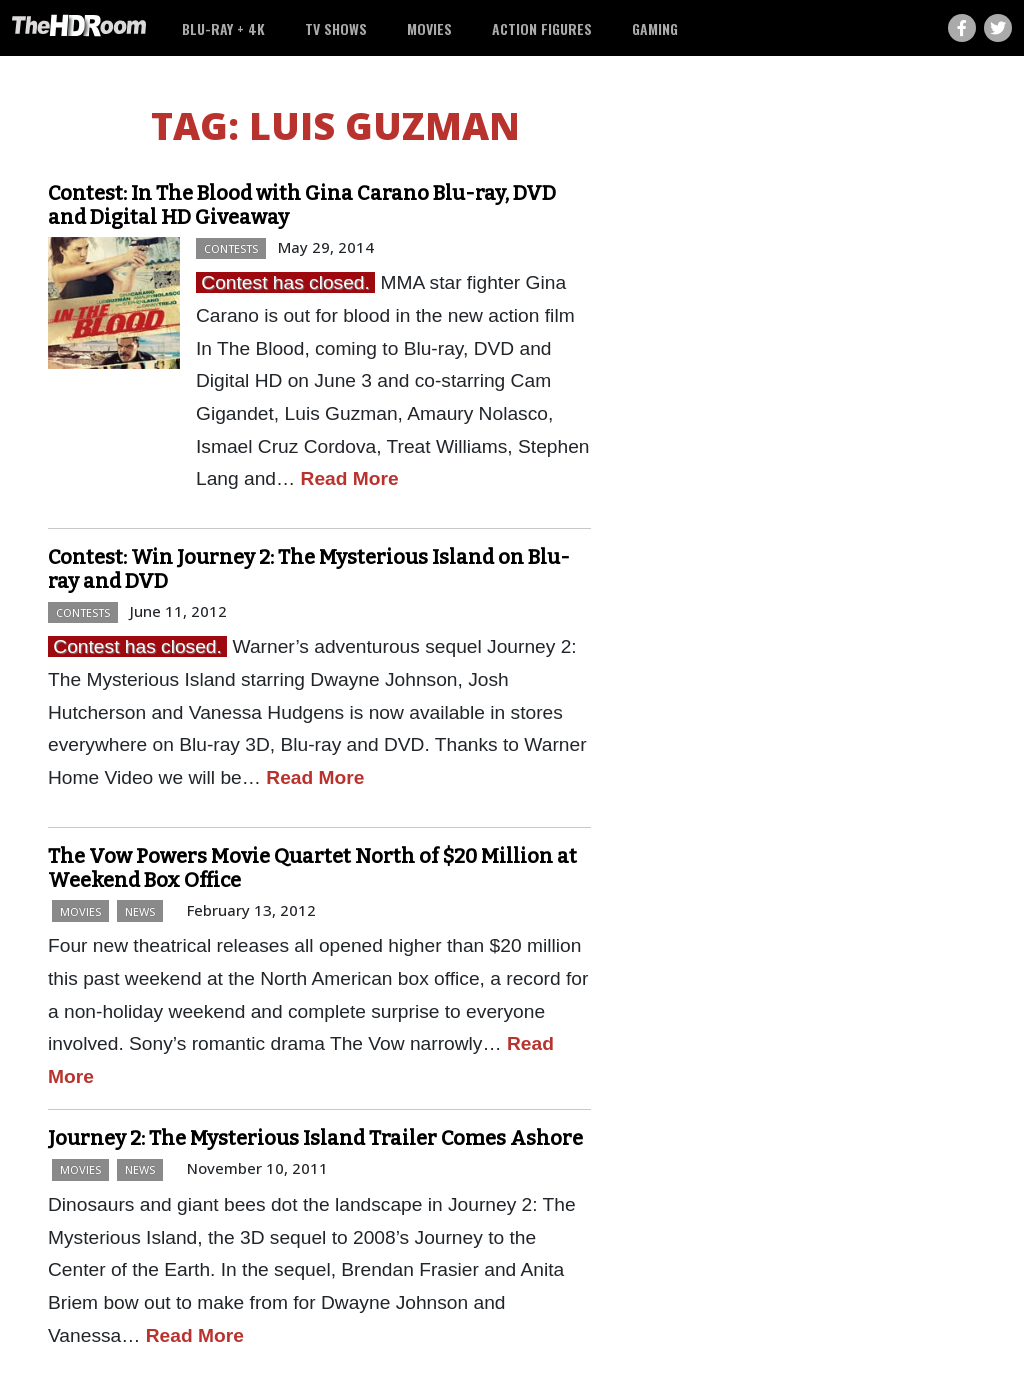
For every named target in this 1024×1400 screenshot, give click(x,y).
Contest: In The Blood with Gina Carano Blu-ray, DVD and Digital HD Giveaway (302, 205)
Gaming (655, 28)
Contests (231, 248)
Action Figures (542, 28)
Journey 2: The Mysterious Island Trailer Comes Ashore (315, 1138)
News (140, 911)
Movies (429, 28)
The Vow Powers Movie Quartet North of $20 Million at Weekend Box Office (312, 868)
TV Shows (336, 28)
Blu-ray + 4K (223, 28)
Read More (350, 478)
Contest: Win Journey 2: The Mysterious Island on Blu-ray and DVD (309, 569)
